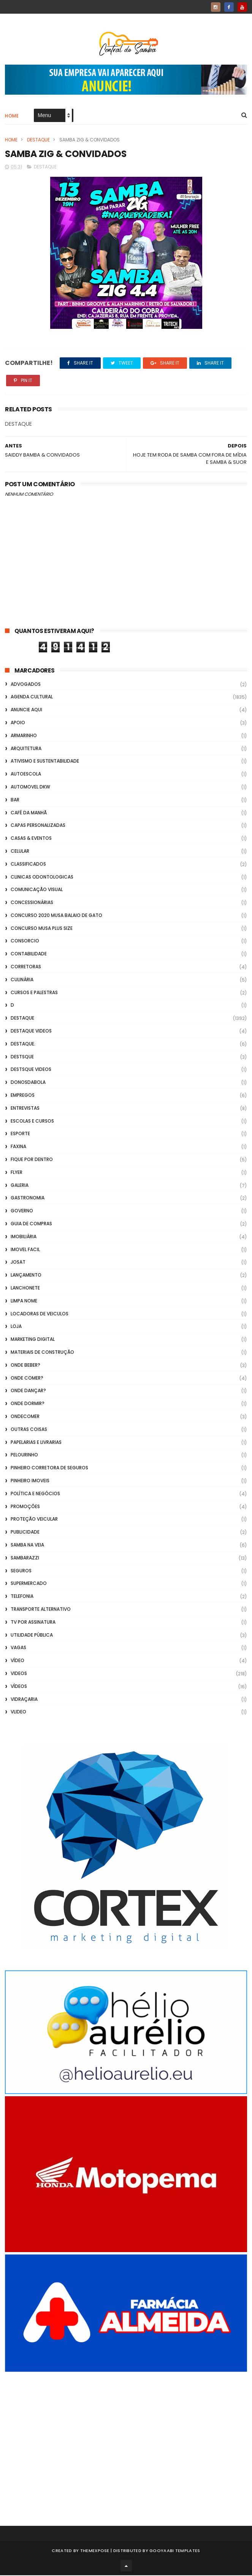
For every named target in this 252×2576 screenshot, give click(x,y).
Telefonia (22, 1596)
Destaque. (23, 1044)
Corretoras (26, 967)
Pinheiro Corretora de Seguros (49, 1468)
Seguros (21, 1571)
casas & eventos (31, 838)
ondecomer (25, 1416)
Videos (19, 1673)
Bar (15, 800)
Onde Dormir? (27, 1404)
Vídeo (17, 1661)
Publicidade (25, 1532)
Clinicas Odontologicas (42, 877)
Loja (16, 1327)
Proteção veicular (34, 1519)
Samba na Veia (27, 1545)
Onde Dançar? (28, 1391)
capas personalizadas (38, 826)
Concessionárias (32, 902)
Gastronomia (27, 1198)
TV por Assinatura (33, 1622)
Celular (20, 851)
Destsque (22, 1057)
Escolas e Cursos (32, 1121)
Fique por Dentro (32, 1159)
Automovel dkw (30, 787)
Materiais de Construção (42, 1352)
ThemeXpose (94, 2551)
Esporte (20, 1134)
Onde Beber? (25, 1365)
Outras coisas (29, 1429)
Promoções (25, 1507)
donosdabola (28, 1083)
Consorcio (25, 941)
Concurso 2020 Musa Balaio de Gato (56, 915)
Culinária (22, 980)
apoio (18, 723)
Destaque (38, 140)
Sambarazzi (25, 1558)
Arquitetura (26, 749)
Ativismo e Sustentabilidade (45, 761)
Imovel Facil (25, 1250)
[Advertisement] (126, 2439)
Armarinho (24, 736)
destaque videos (31, 1031)
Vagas (18, 1648)
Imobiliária (23, 1237)
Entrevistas (25, 1108)
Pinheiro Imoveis (30, 1481)
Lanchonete (25, 1288)
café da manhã (29, 813)
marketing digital (33, 1339)
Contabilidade (29, 954)
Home (12, 116)
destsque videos (31, 1070)
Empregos (23, 1095)
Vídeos (19, 1686)
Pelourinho (24, 1455)
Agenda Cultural (32, 697)
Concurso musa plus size (42, 928)
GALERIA (20, 1185)
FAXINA (18, 1147)
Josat (18, 1262)
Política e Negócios (35, 1494)
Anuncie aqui (26, 710)
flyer (16, 1172)
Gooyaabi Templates (174, 2551)
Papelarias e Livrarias (36, 1442)
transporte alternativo (41, 1609)
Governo (22, 1211)
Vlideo (18, 1712)
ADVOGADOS (26, 684)
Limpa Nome (24, 1301)
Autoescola (26, 774)
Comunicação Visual (37, 890)
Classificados (28, 864)
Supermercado (29, 1584)
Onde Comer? (27, 1378)
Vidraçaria (24, 1699)
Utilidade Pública (32, 1635)
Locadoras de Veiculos (39, 1314)
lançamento (26, 1275)
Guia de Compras (31, 1224)
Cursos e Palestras (34, 993)
